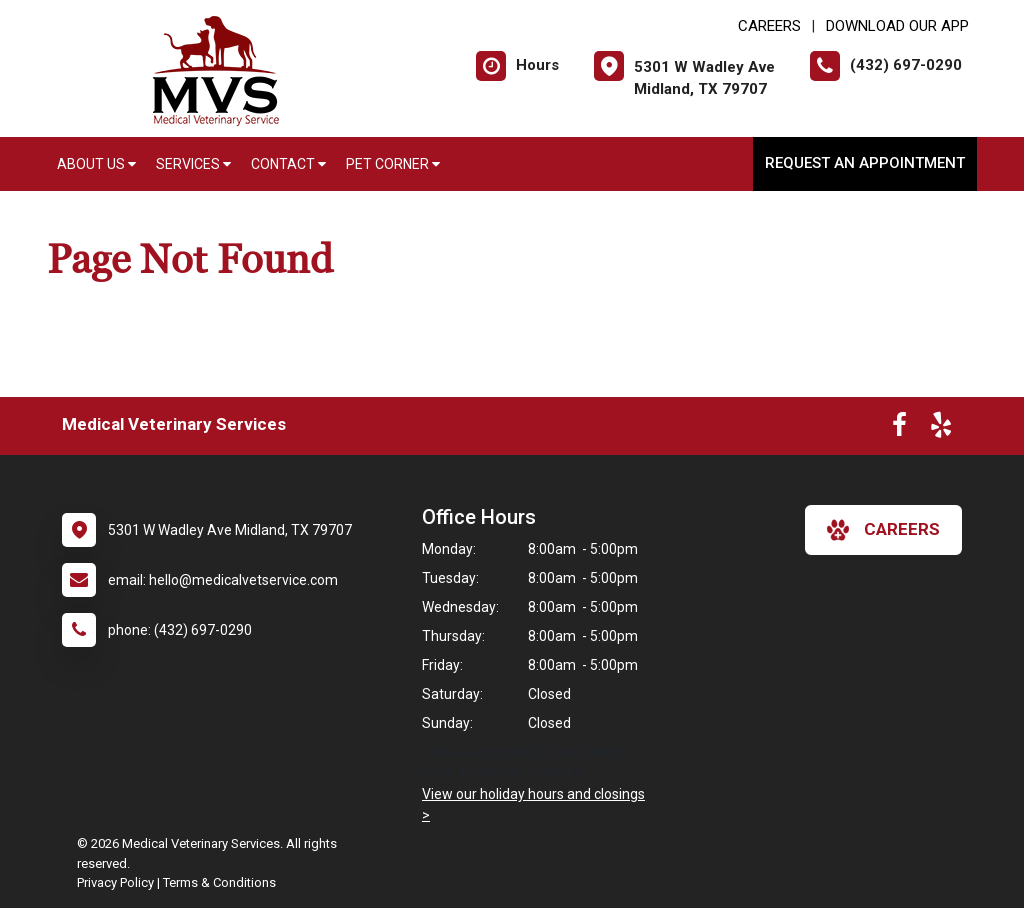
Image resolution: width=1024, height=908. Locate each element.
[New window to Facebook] (899, 429)
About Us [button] (96, 164)
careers (883, 530)
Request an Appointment (865, 163)
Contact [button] (288, 164)
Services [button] (193, 164)
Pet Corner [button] (393, 164)
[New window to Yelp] (941, 429)
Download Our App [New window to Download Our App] (897, 26)
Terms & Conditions (219, 882)
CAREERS (769, 26)
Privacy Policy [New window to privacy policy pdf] (115, 882)
